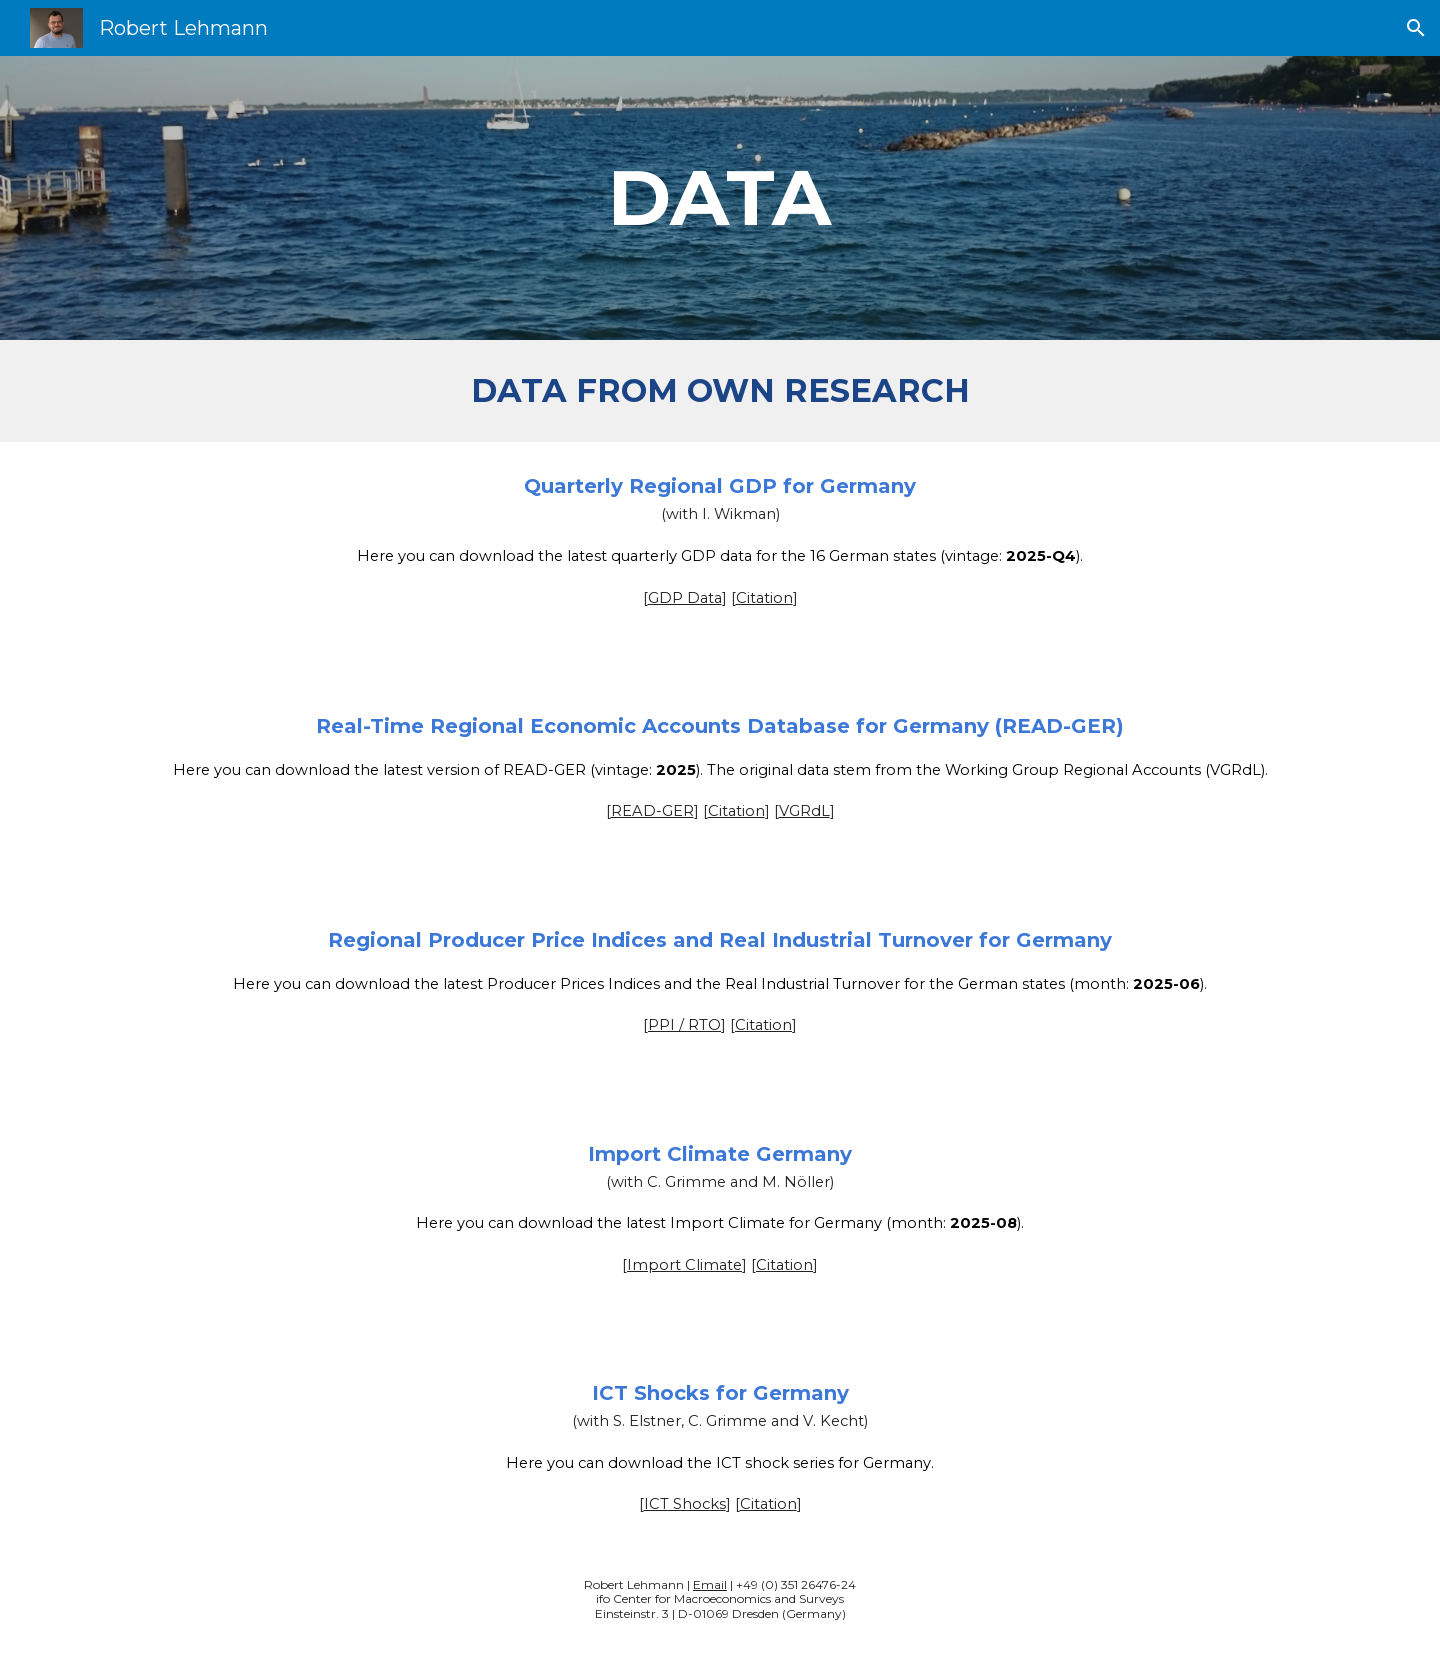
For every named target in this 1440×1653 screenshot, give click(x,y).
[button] (1416, 28)
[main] (720, 198)
